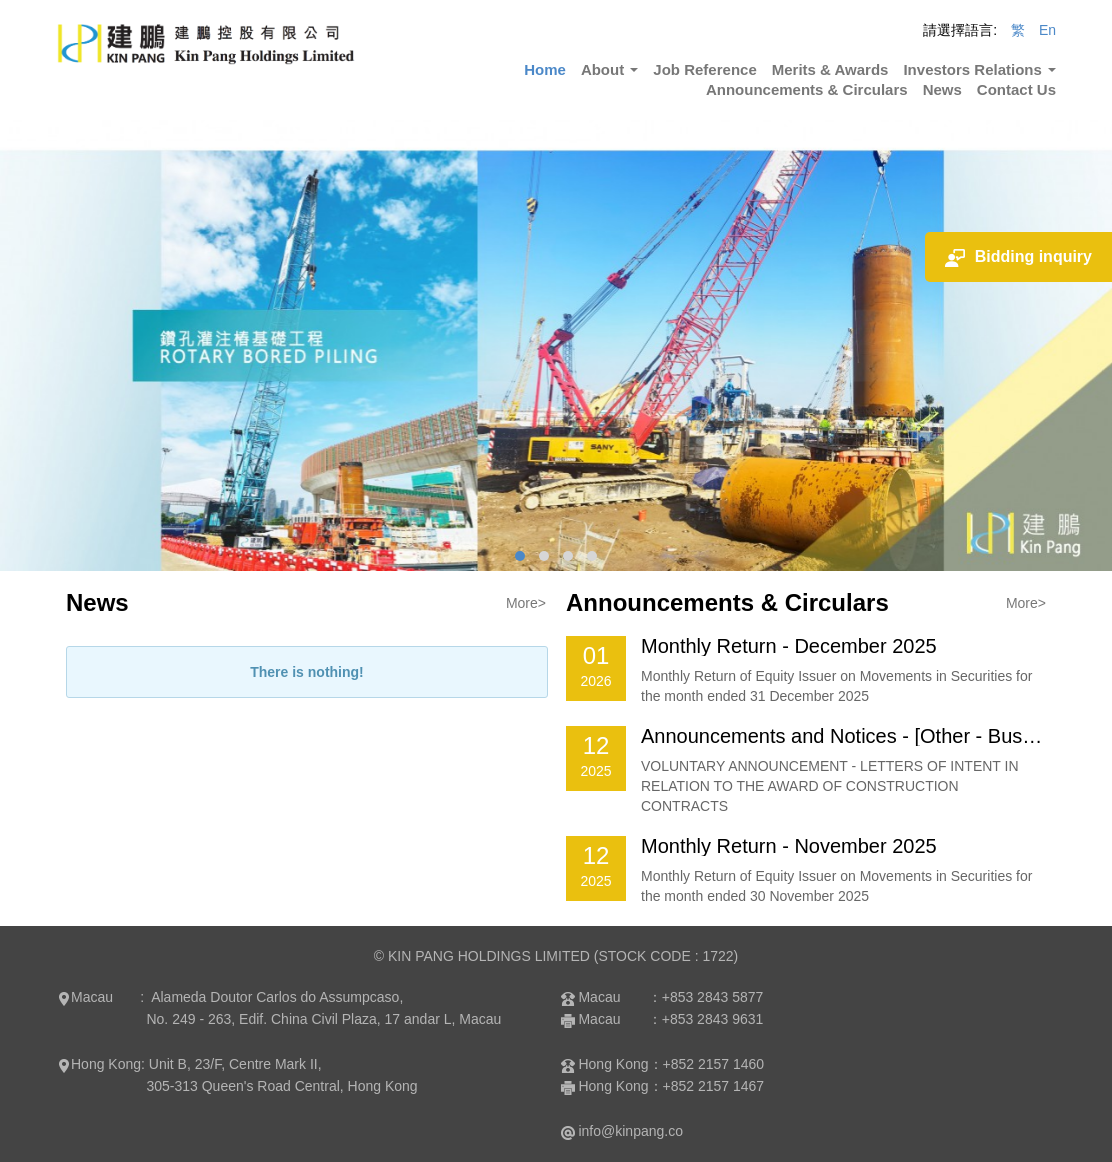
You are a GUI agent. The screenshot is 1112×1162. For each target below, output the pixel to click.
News (942, 89)
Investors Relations (979, 69)
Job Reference (704, 69)
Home (545, 69)
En (1047, 30)
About (609, 69)
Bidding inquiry (1018, 257)
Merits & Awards (830, 69)
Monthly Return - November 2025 (789, 846)
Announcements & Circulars (807, 89)
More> (526, 603)
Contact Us (1016, 89)
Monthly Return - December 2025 (789, 646)
